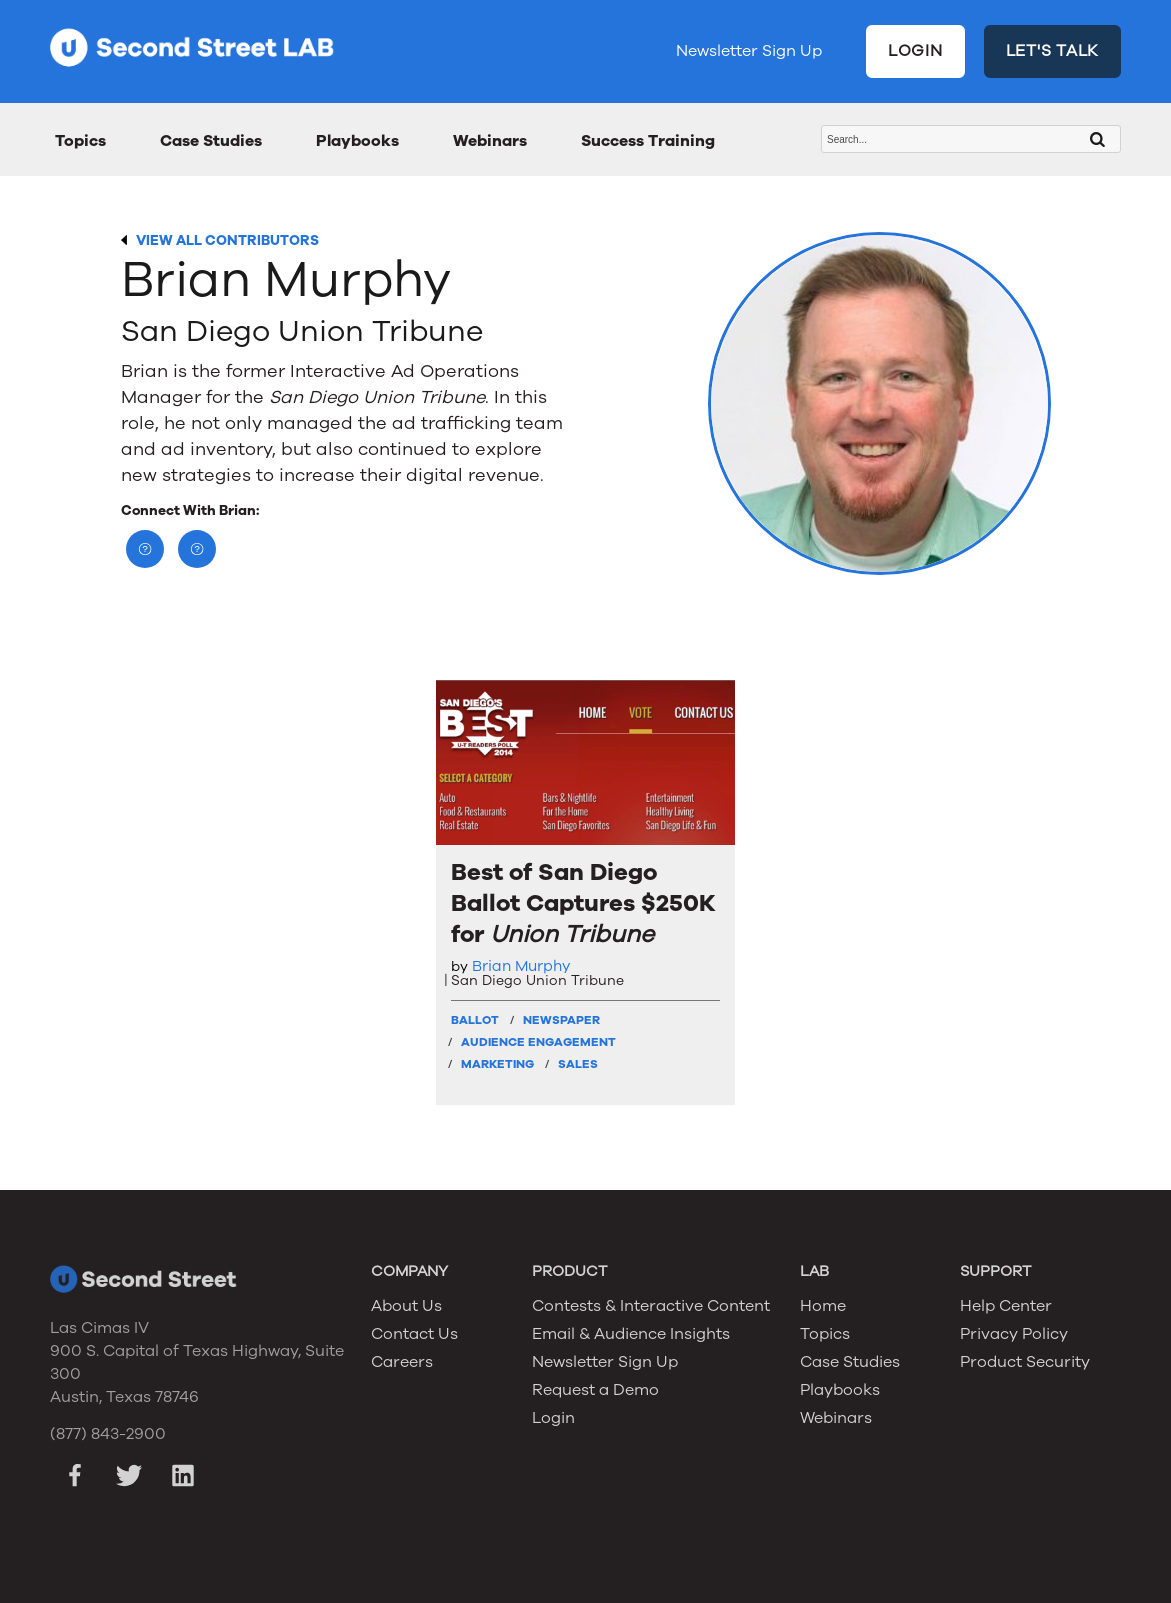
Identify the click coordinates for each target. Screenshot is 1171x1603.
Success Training (648, 141)
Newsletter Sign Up (749, 51)
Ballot (475, 1020)
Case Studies (211, 141)
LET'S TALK (1053, 51)
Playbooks (357, 141)
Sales (578, 1064)
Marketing (497, 1064)
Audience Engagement (538, 1042)
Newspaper (561, 1020)
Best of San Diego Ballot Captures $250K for (583, 903)
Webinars (490, 141)
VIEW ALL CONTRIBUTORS (227, 240)
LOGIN (915, 51)
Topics (80, 141)
